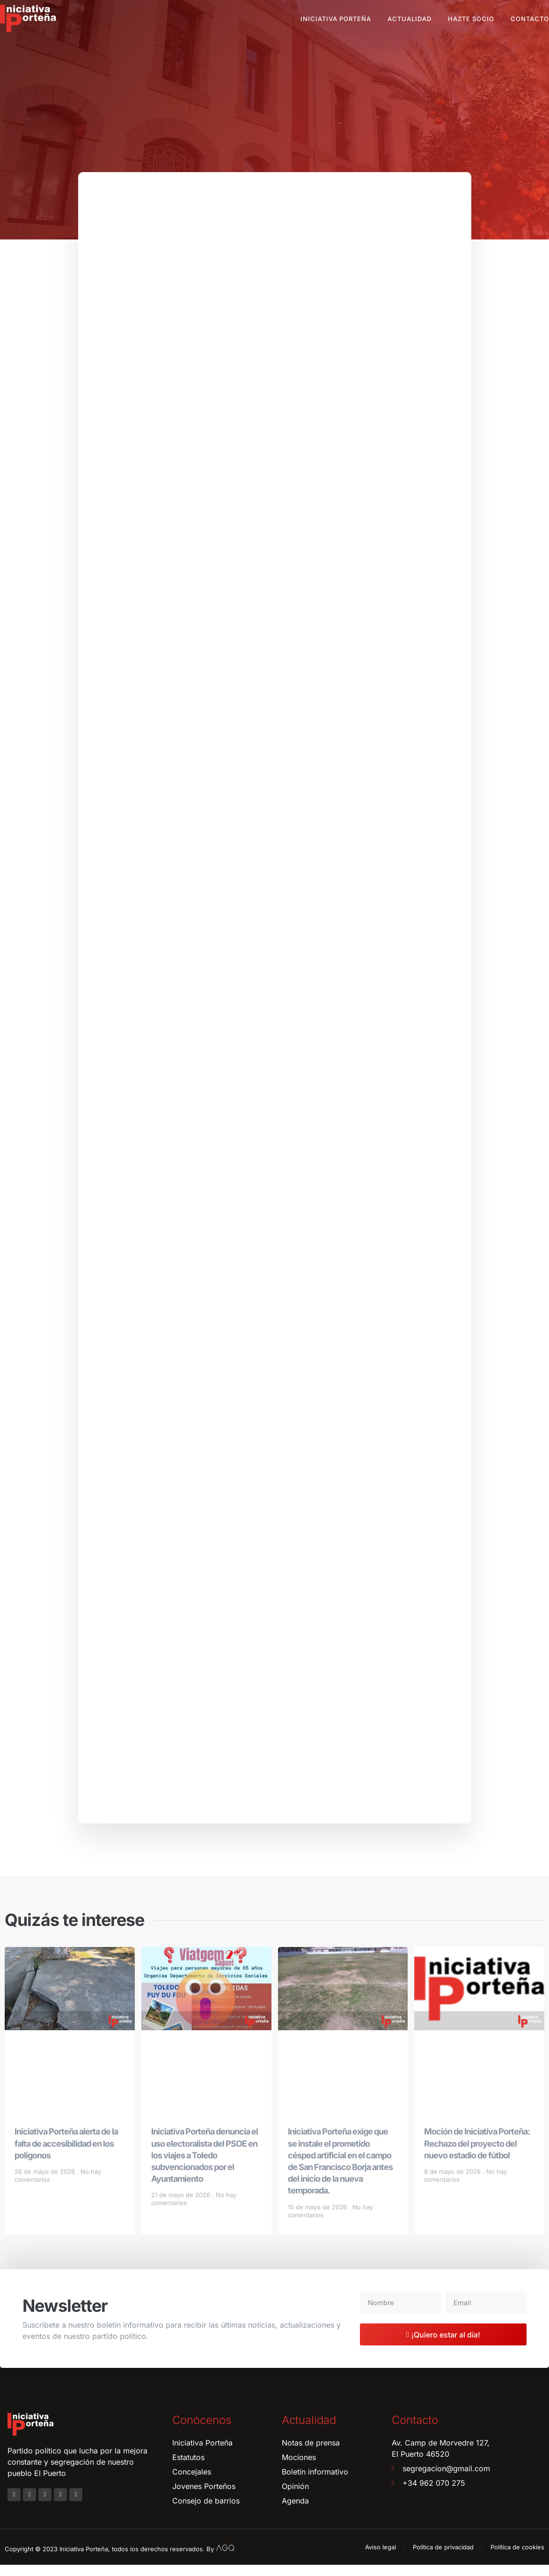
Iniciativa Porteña (335, 18)
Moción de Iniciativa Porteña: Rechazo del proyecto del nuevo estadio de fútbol (477, 2154)
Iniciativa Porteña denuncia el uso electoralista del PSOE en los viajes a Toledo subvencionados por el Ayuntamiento (204, 2166)
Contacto (530, 18)
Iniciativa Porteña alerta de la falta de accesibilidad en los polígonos (66, 2154)
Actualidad (410, 18)
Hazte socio (471, 18)
